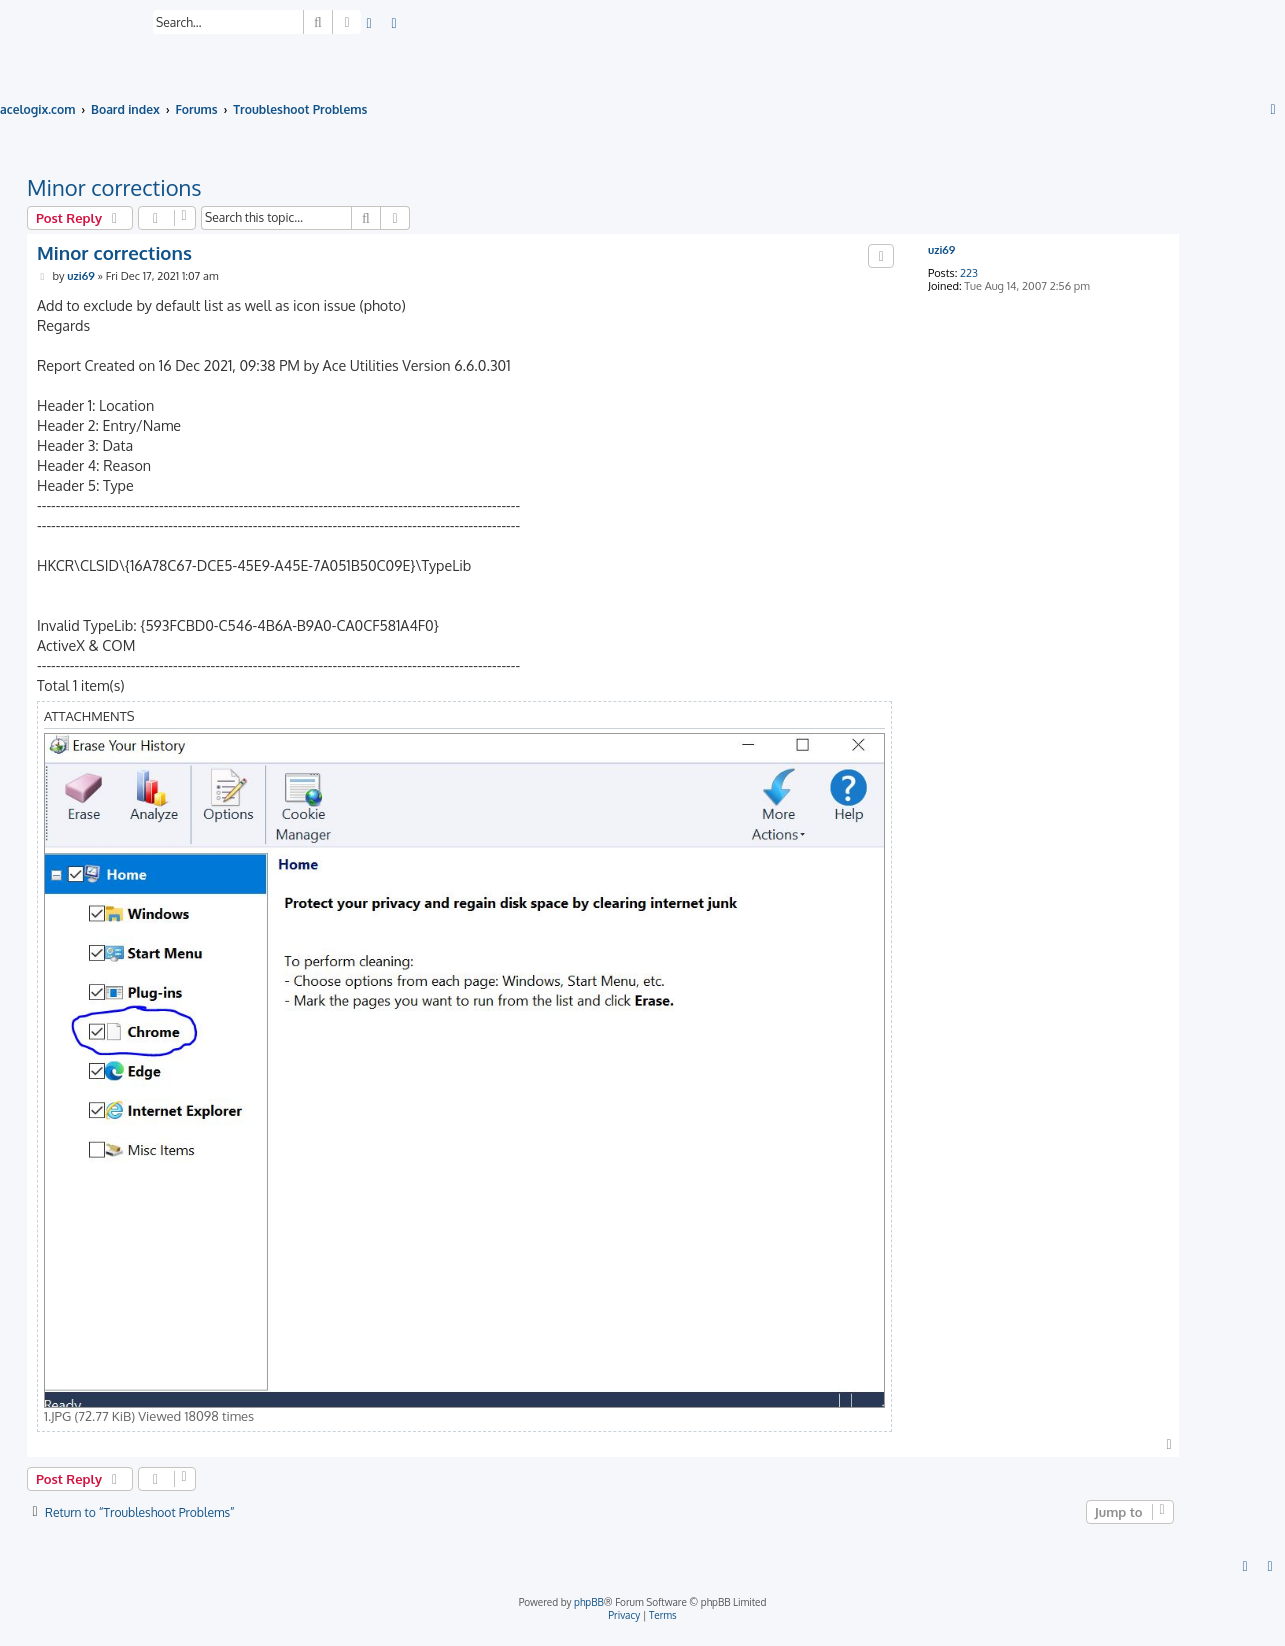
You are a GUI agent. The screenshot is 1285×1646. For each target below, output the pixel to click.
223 (969, 273)
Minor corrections (114, 187)
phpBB (589, 1602)
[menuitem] (370, 24)
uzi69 (941, 250)
